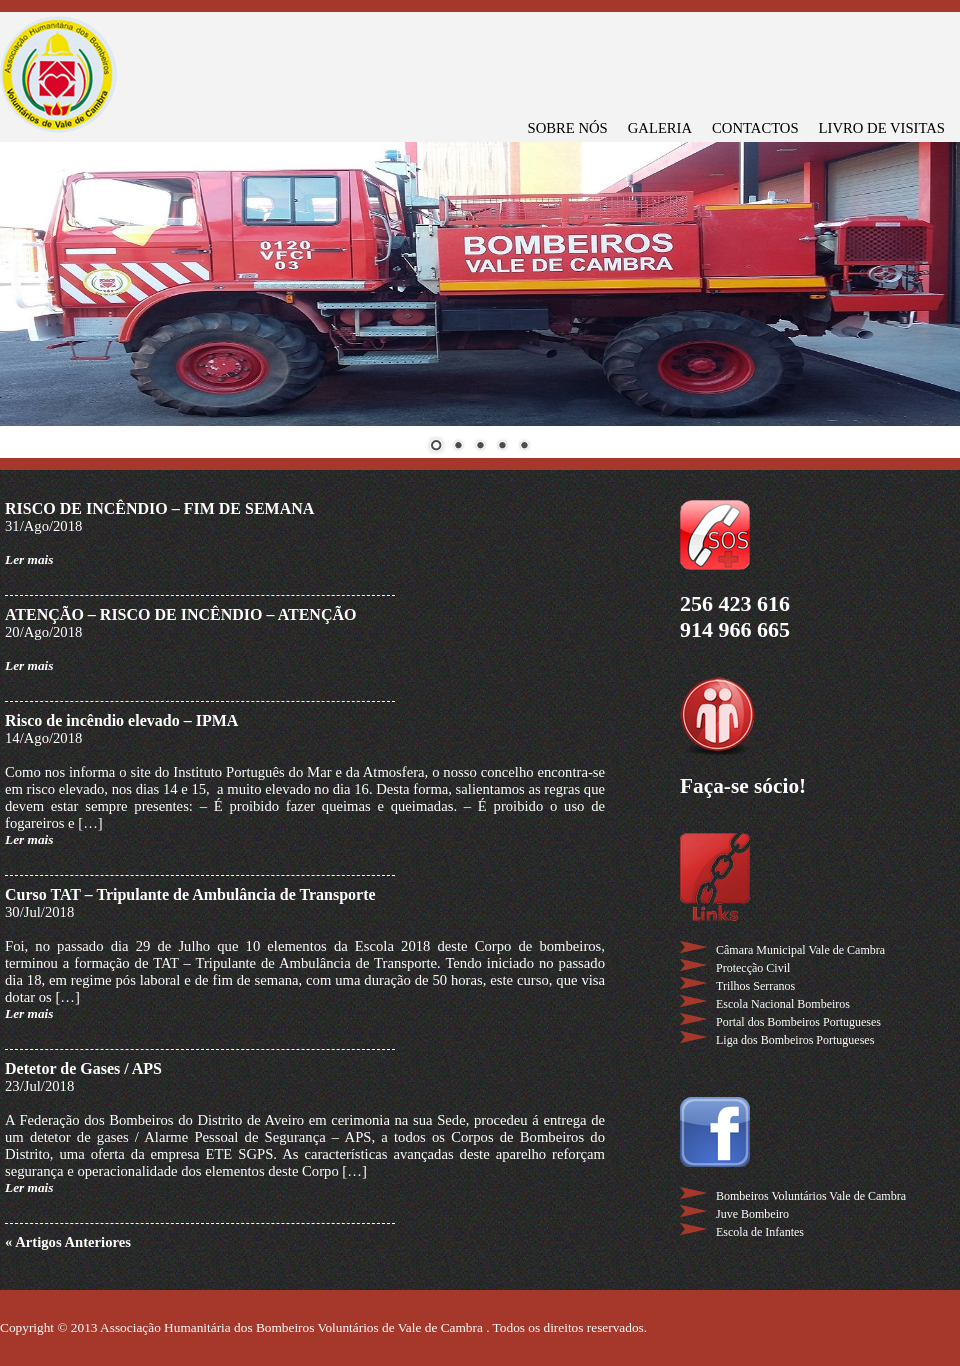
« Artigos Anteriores (68, 1242)
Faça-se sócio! (743, 786)
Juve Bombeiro (752, 1214)
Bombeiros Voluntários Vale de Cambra (811, 1196)
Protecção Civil (753, 968)
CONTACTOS (755, 128)
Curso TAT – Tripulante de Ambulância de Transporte (190, 894)
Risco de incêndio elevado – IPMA (121, 720)
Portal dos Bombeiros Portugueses (798, 1022)
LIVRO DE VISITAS (882, 128)
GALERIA (660, 128)
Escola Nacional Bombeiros (783, 1004)
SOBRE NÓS (568, 128)
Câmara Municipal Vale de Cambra (800, 950)
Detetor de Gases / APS (83, 1068)
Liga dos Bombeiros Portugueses (795, 1040)
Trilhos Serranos (755, 986)
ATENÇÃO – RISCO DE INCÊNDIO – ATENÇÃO (180, 614)
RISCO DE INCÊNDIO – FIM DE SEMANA (159, 508)
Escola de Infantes (760, 1232)
